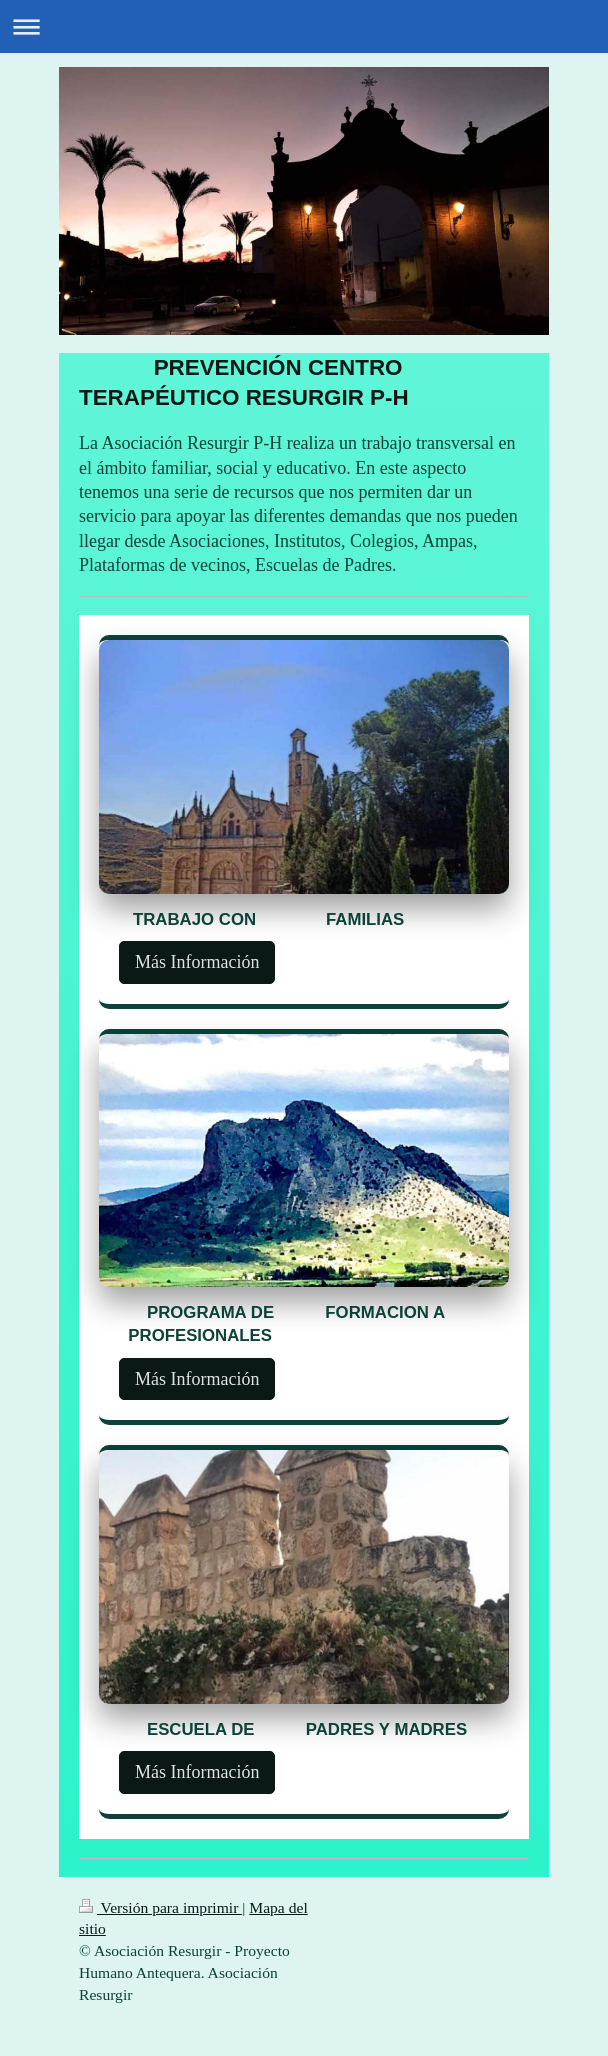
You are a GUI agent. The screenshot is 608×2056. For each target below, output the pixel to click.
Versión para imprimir (160, 1907)
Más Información (197, 962)
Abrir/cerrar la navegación (304, 26)
